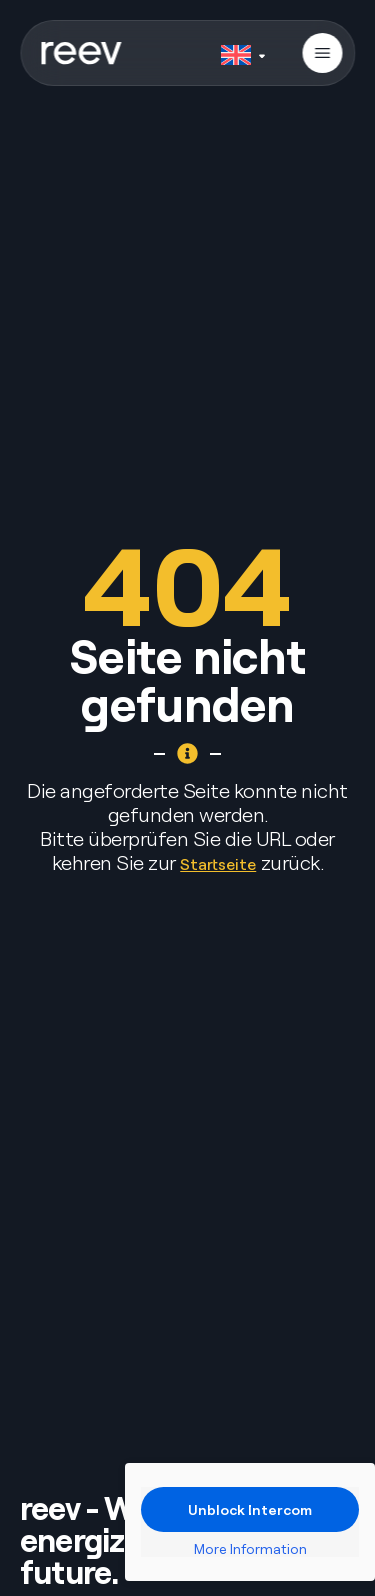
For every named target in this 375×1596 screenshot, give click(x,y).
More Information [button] (250, 1548)
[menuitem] (243, 51)
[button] (322, 53)
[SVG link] (81, 53)
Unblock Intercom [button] (250, 1509)
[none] (243, 51)
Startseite (218, 864)
